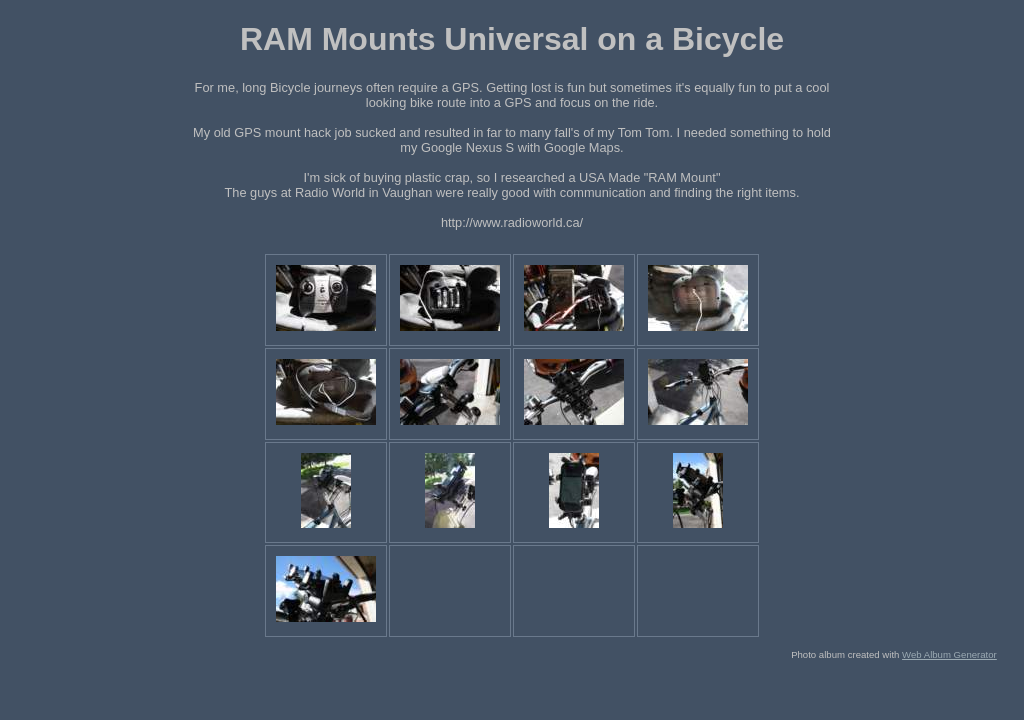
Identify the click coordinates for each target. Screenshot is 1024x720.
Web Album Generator (949, 654)
